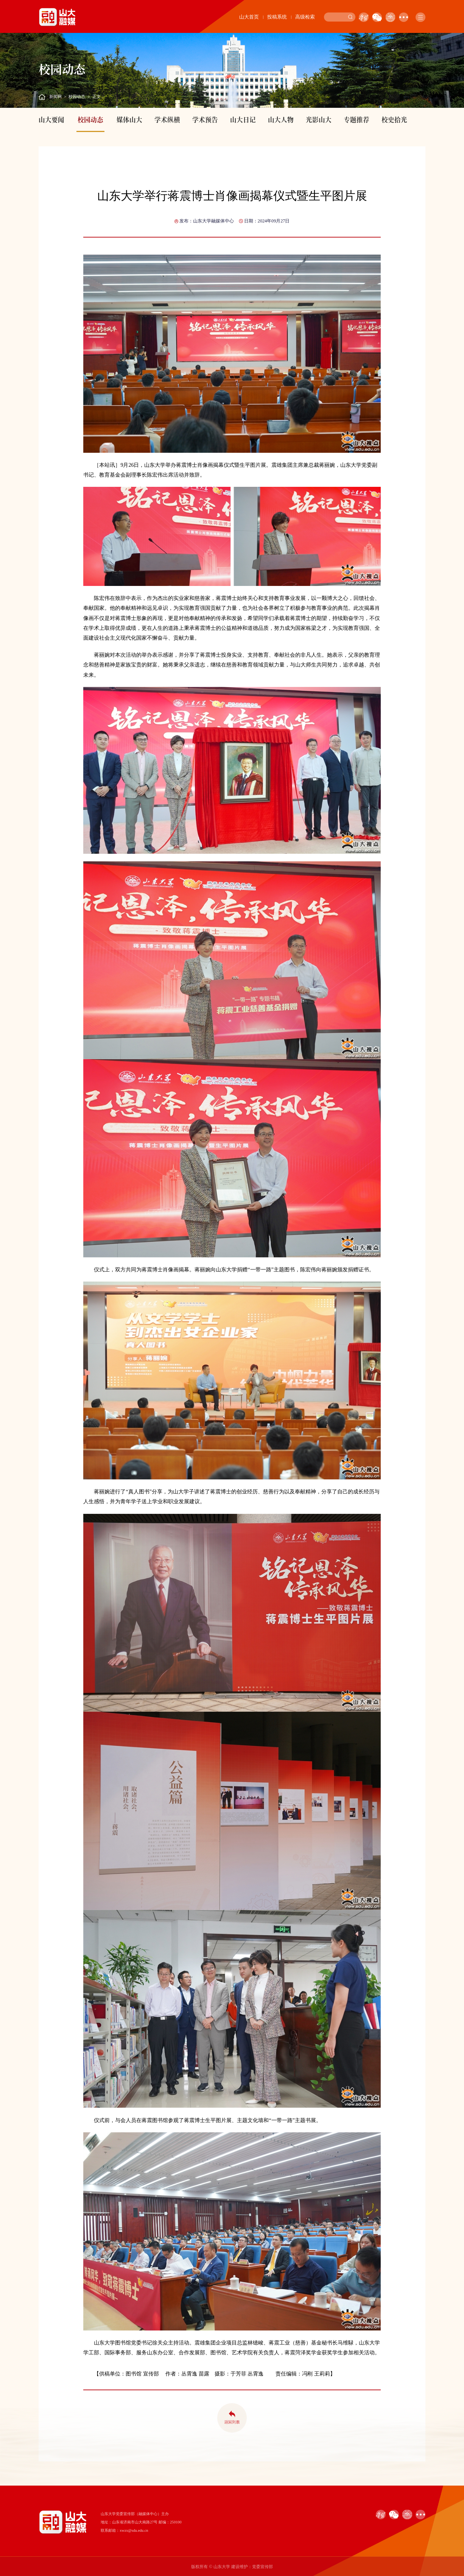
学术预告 (205, 119)
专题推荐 (356, 119)
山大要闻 (51, 119)
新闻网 (55, 96)
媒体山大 (129, 119)
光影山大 (319, 119)
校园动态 (77, 96)
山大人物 (281, 119)
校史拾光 (394, 119)
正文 (96, 96)
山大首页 (249, 17)
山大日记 (243, 119)
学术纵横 (167, 119)
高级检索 (305, 17)
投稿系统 (277, 17)
